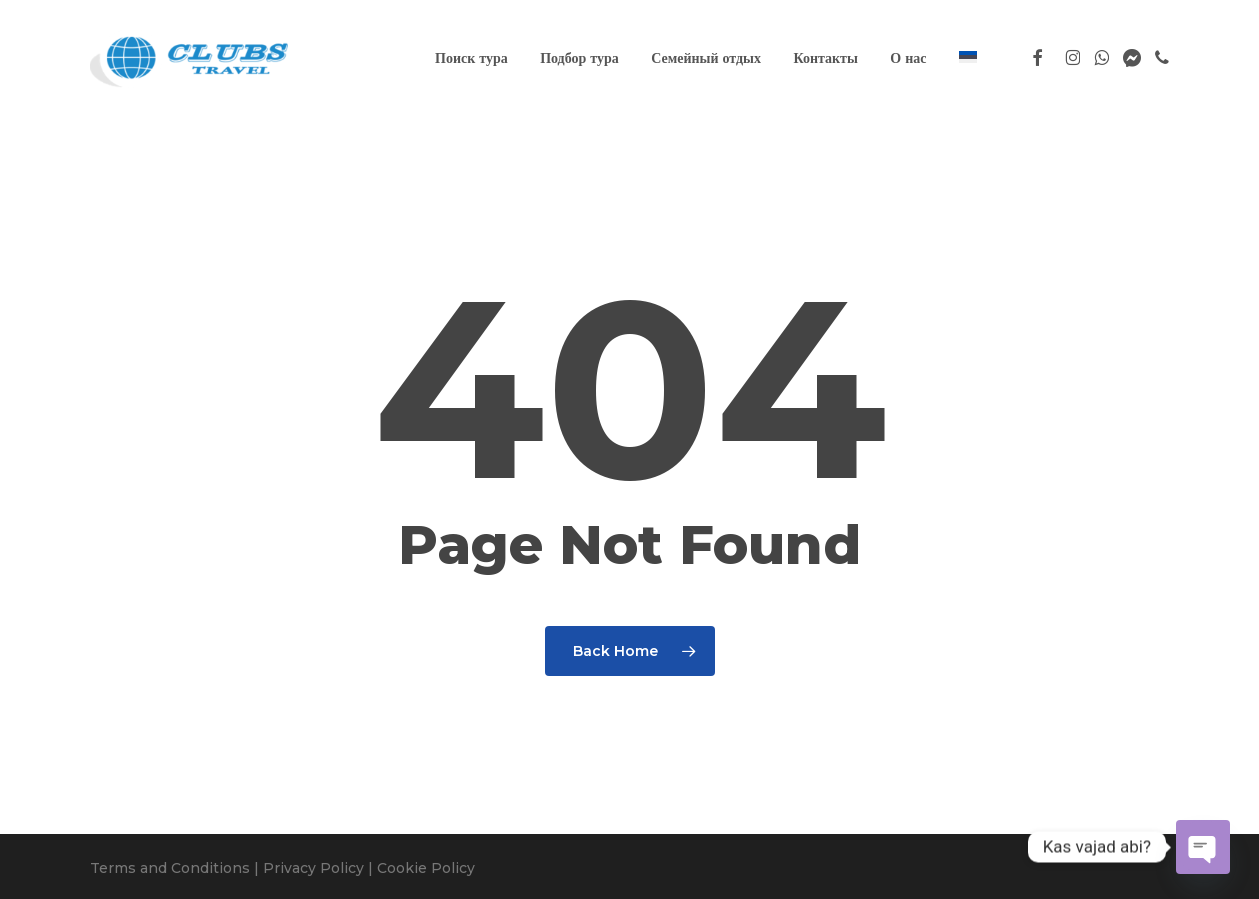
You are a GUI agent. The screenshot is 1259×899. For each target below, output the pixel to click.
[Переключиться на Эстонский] (968, 58)
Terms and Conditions (170, 868)
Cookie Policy (426, 868)
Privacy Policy (313, 868)
